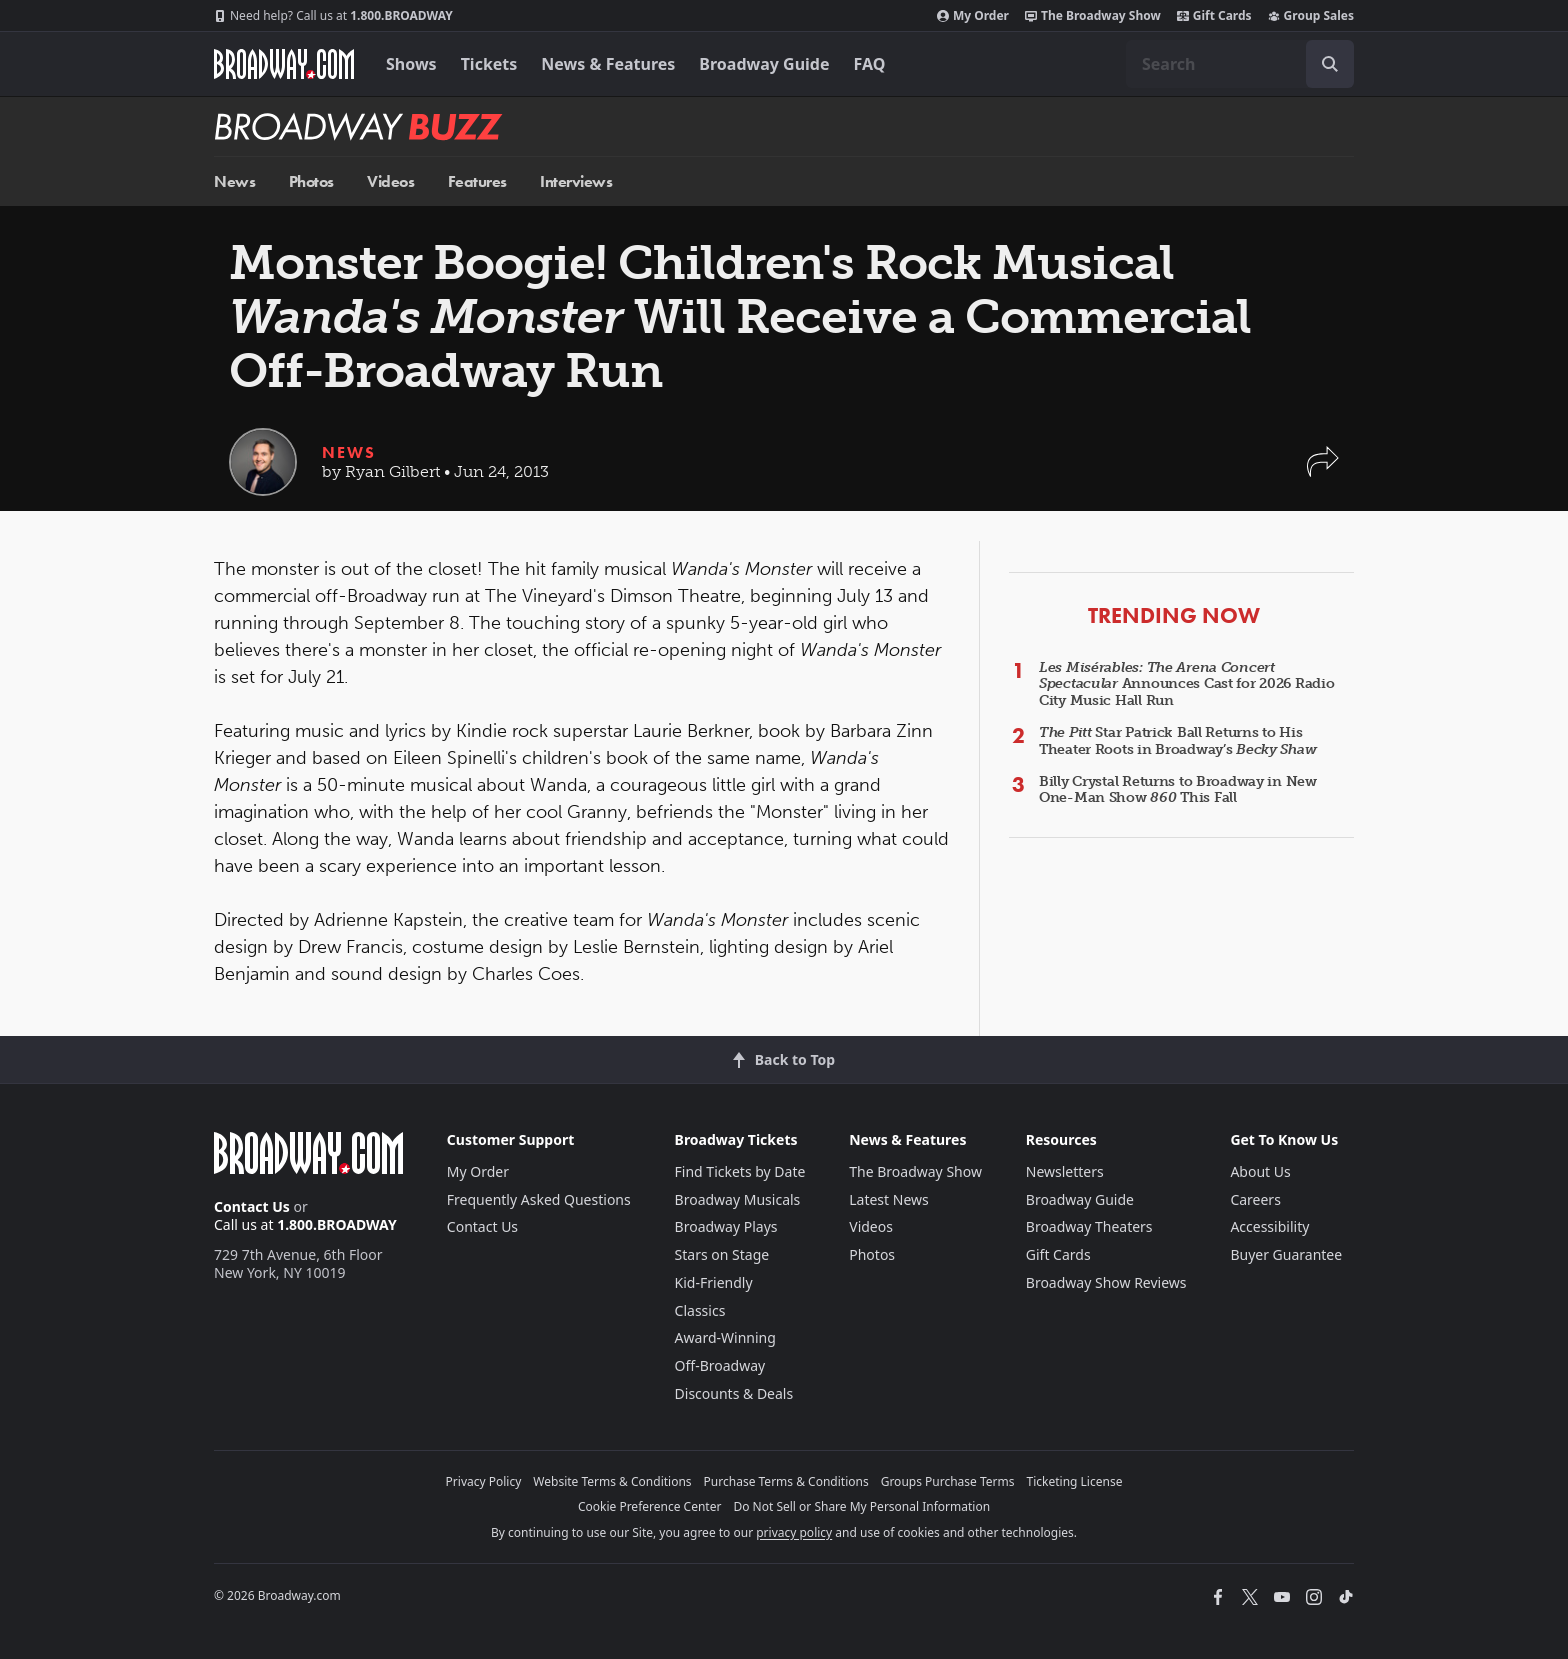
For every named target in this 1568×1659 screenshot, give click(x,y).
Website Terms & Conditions (612, 1481)
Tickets (489, 64)
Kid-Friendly (714, 1282)
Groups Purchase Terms (948, 1481)
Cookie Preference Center (650, 1506)
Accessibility (1269, 1226)
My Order (973, 16)
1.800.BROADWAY (333, 16)
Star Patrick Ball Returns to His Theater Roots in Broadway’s (1177, 741)
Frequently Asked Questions (539, 1199)
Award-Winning (725, 1337)
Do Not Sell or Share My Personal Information (861, 1506)
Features (477, 181)
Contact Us (252, 1206)
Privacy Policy (484, 1481)
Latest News (889, 1199)
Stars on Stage (722, 1254)
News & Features (608, 64)
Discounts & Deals (734, 1393)
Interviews (576, 181)
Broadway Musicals (738, 1199)
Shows (411, 64)
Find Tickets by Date (740, 1171)
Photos (311, 181)
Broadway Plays (726, 1226)
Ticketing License (1075, 1481)
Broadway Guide (764, 64)
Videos (390, 181)
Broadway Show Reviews (1106, 1282)
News (234, 181)
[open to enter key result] (1330, 64)
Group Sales (1311, 16)
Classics (700, 1310)
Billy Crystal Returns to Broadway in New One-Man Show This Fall (1178, 790)
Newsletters (1065, 1171)
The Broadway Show (1093, 16)
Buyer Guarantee (1286, 1254)
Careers (1255, 1199)
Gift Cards (1214, 16)
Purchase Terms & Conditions (786, 1481)
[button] (1323, 471)
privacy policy (794, 1532)
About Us (1260, 1171)
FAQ (870, 64)
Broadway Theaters (1089, 1226)
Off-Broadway (720, 1365)
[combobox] (1240, 64)
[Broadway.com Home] (284, 64)
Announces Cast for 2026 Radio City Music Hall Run (1187, 684)
